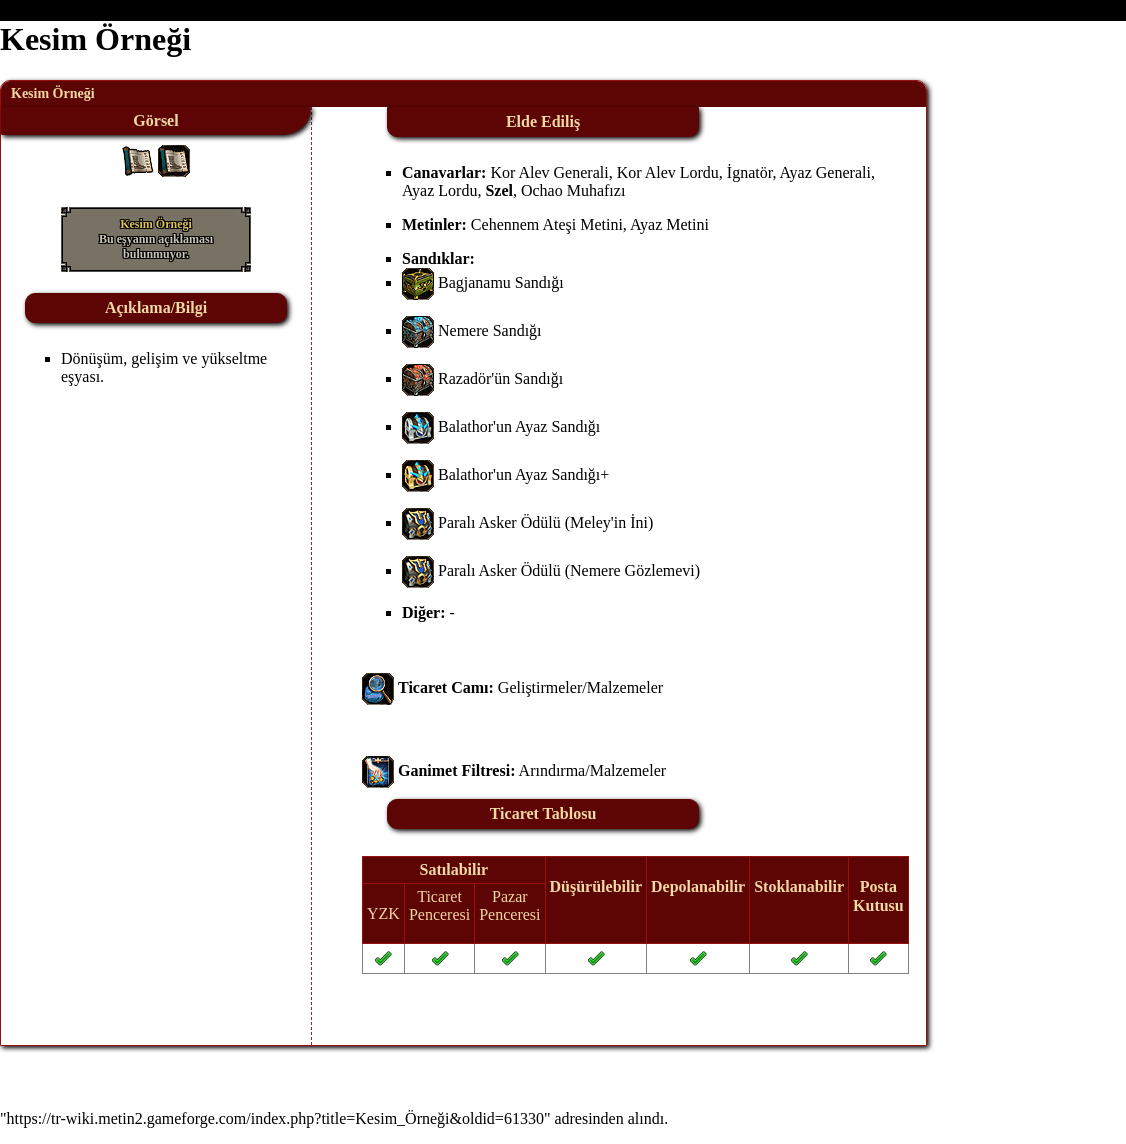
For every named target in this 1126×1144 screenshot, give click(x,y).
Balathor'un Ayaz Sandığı (519, 426)
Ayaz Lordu (439, 190)
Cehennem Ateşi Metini (547, 224)
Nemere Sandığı (490, 330)
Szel (499, 190)
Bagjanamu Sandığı (501, 282)
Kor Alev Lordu (668, 172)
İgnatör (750, 172)
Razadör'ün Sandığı (500, 378)
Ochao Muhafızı (573, 190)
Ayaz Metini (669, 224)
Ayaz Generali (825, 172)
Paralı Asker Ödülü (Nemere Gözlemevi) (569, 570)
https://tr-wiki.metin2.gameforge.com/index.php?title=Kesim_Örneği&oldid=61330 (275, 1118)
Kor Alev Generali (549, 172)
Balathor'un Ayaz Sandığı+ (523, 474)
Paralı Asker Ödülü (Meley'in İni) (545, 522)
